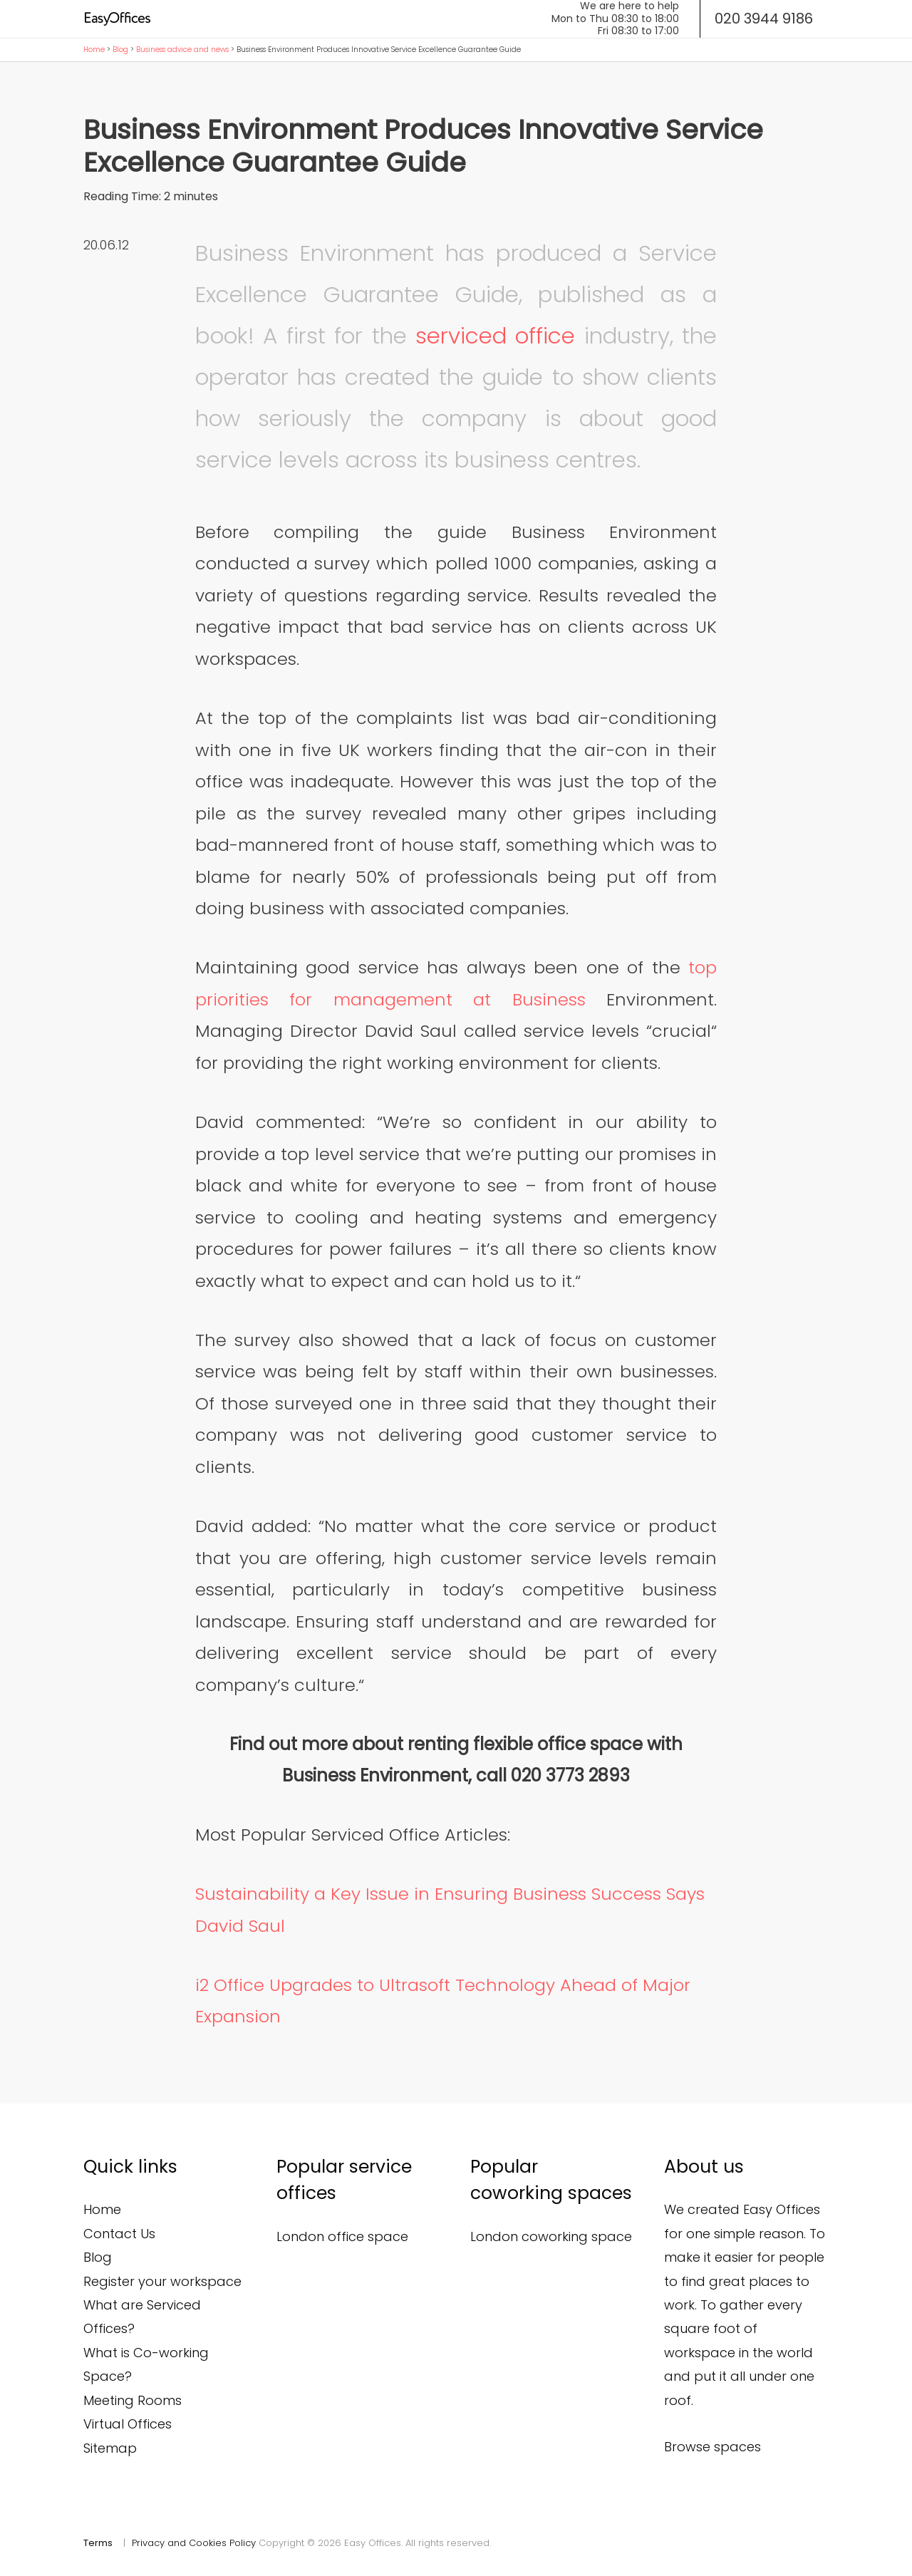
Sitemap (110, 2448)
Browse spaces (712, 2447)
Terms (98, 2543)
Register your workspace (162, 2281)
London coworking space (551, 2236)
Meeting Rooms (132, 2400)
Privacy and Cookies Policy (194, 2543)
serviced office (495, 335)
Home (94, 49)
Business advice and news (182, 49)
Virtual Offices (127, 2424)
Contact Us (119, 2234)
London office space (342, 2236)
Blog (120, 49)
